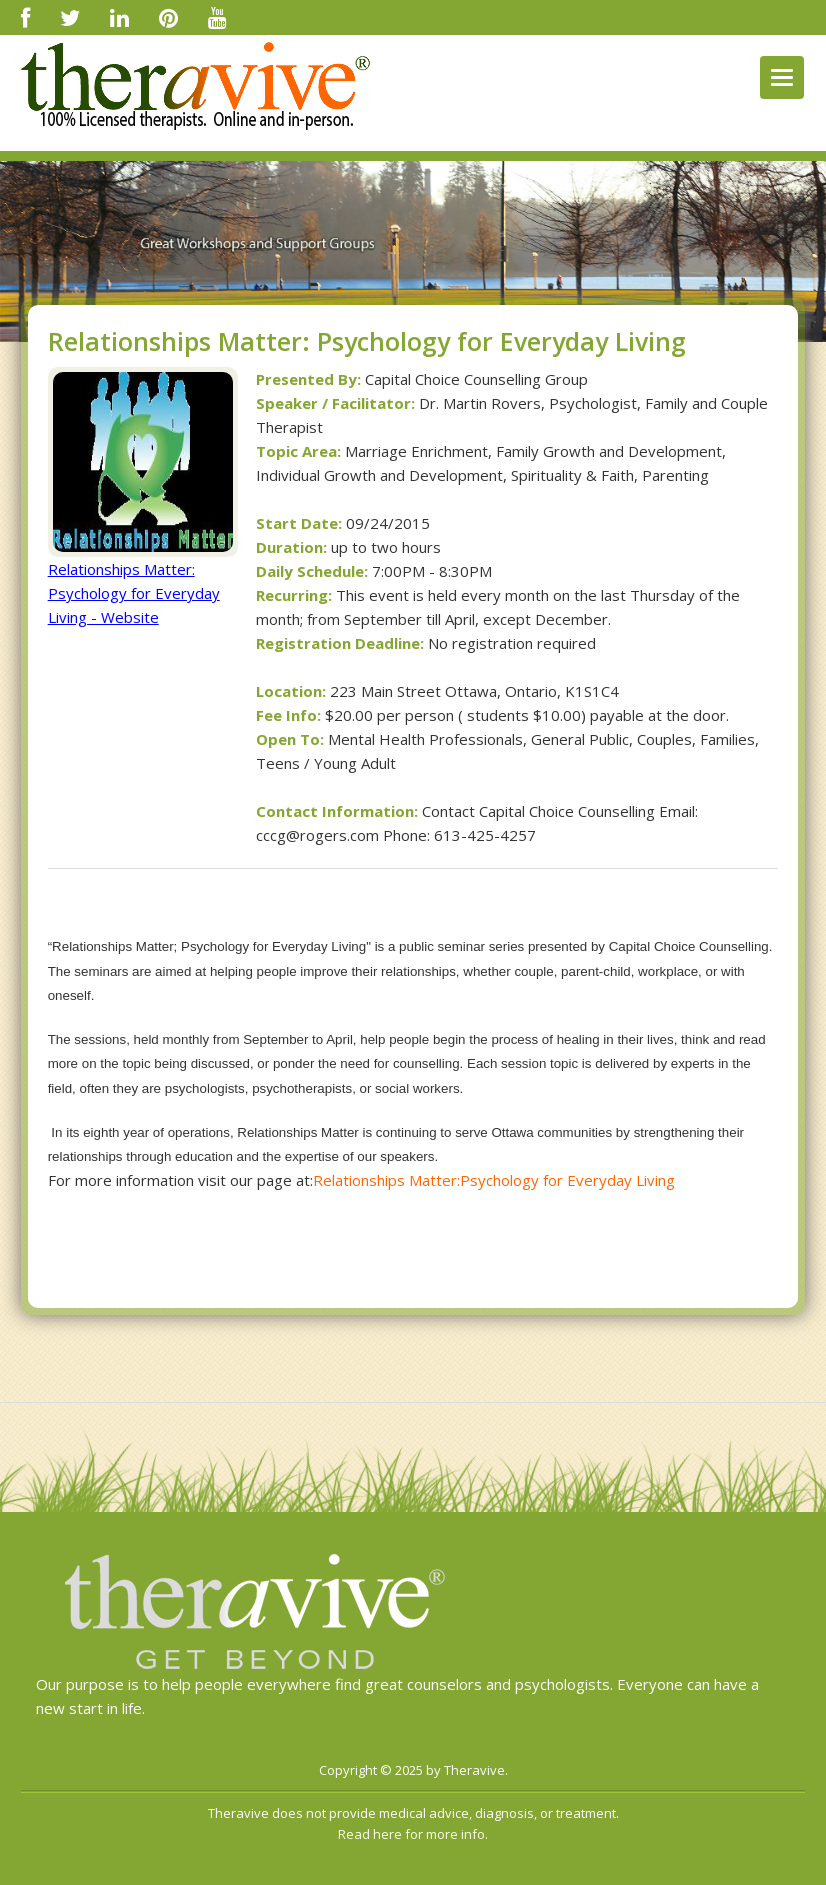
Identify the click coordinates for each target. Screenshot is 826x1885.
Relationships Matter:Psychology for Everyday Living (494, 1180)
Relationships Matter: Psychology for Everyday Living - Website (134, 593)
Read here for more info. (413, 1834)
